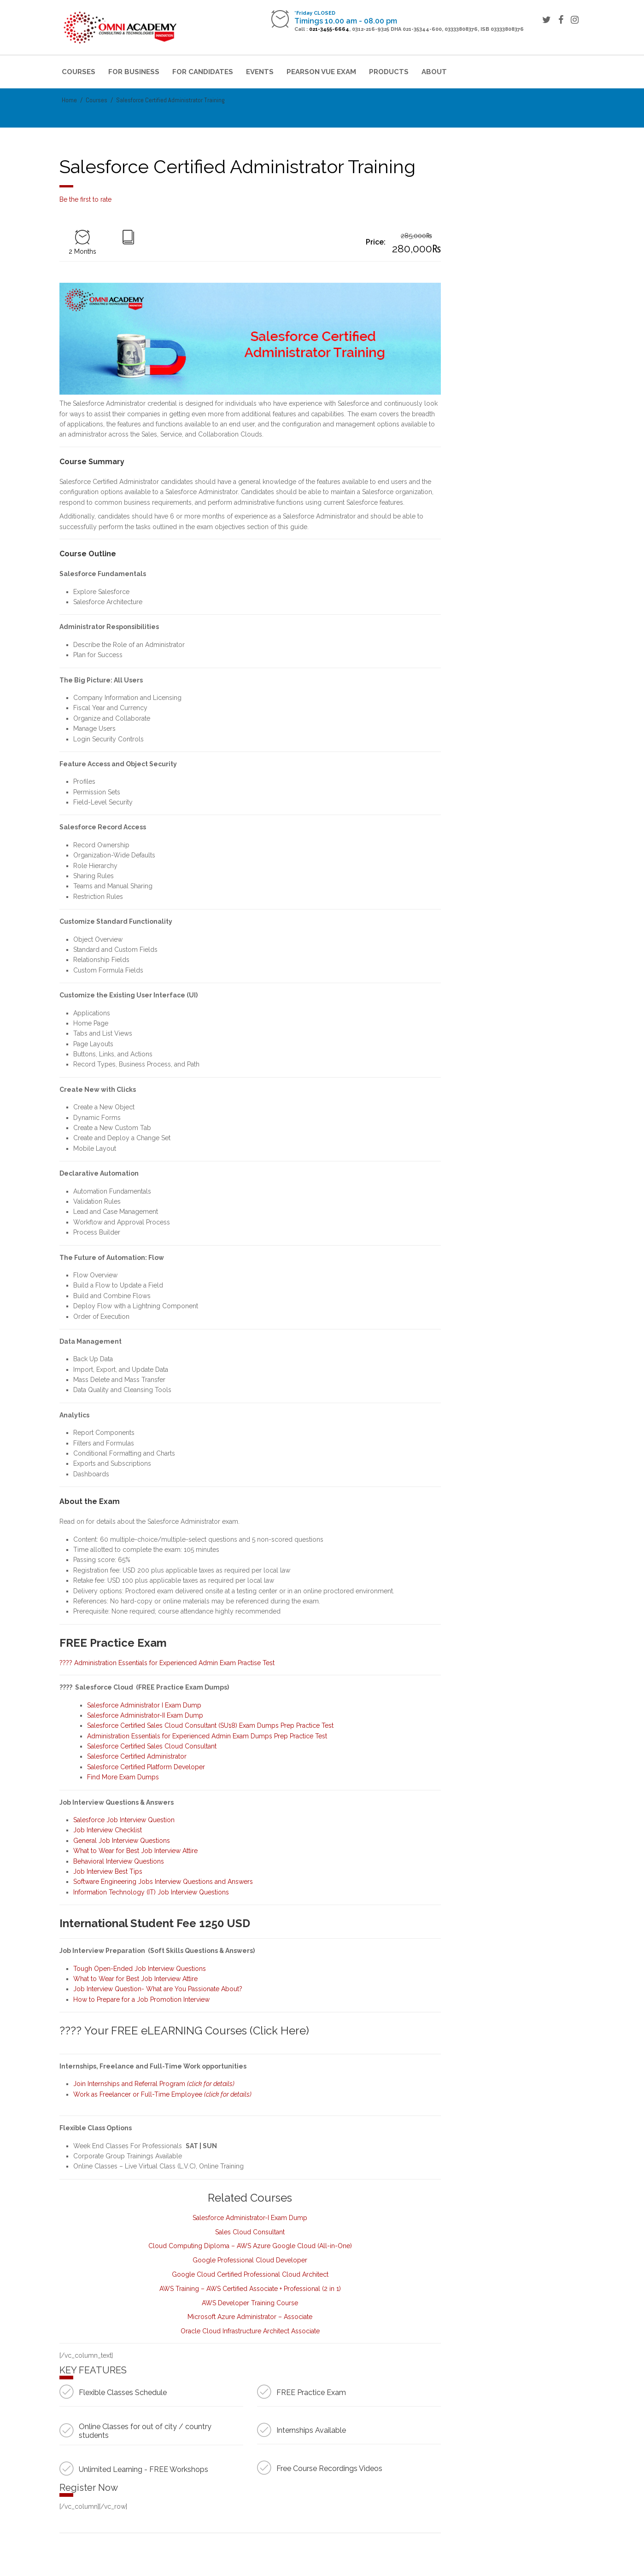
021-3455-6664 (329, 29)
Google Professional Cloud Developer (250, 2260)
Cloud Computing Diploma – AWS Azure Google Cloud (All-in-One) (250, 2246)
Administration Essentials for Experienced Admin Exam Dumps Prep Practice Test (207, 1736)
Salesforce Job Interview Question (124, 1820)
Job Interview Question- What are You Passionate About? (157, 1989)
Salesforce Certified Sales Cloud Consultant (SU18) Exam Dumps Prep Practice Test (210, 1725)
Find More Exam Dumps (124, 1777)
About (434, 72)
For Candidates (202, 72)
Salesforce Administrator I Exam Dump (145, 1705)
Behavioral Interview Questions (118, 1861)
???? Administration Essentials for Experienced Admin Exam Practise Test (167, 1663)
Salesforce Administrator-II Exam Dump (145, 1715)
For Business (133, 72)
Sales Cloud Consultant (250, 2232)
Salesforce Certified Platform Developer (146, 1767)
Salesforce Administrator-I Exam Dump (250, 2217)
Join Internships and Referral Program (153, 2083)
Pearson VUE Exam (321, 72)
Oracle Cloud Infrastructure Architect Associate (250, 2331)
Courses (78, 72)
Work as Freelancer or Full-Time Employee (162, 2094)
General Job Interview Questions (121, 1840)
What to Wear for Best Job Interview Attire (135, 1850)
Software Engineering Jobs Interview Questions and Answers (163, 1881)
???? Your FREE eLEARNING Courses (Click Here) (184, 2030)
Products (389, 72)
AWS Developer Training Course (250, 2303)
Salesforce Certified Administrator (137, 1756)
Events (260, 72)
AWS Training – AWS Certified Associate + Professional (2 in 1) (250, 2288)
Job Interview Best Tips (107, 1871)
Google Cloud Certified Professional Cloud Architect (250, 2274)
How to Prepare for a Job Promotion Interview (141, 1999)
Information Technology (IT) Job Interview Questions (151, 1892)
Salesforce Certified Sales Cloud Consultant (152, 1746)
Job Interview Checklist (107, 1830)
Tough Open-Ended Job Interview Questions (139, 1968)
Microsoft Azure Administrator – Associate (249, 2316)
